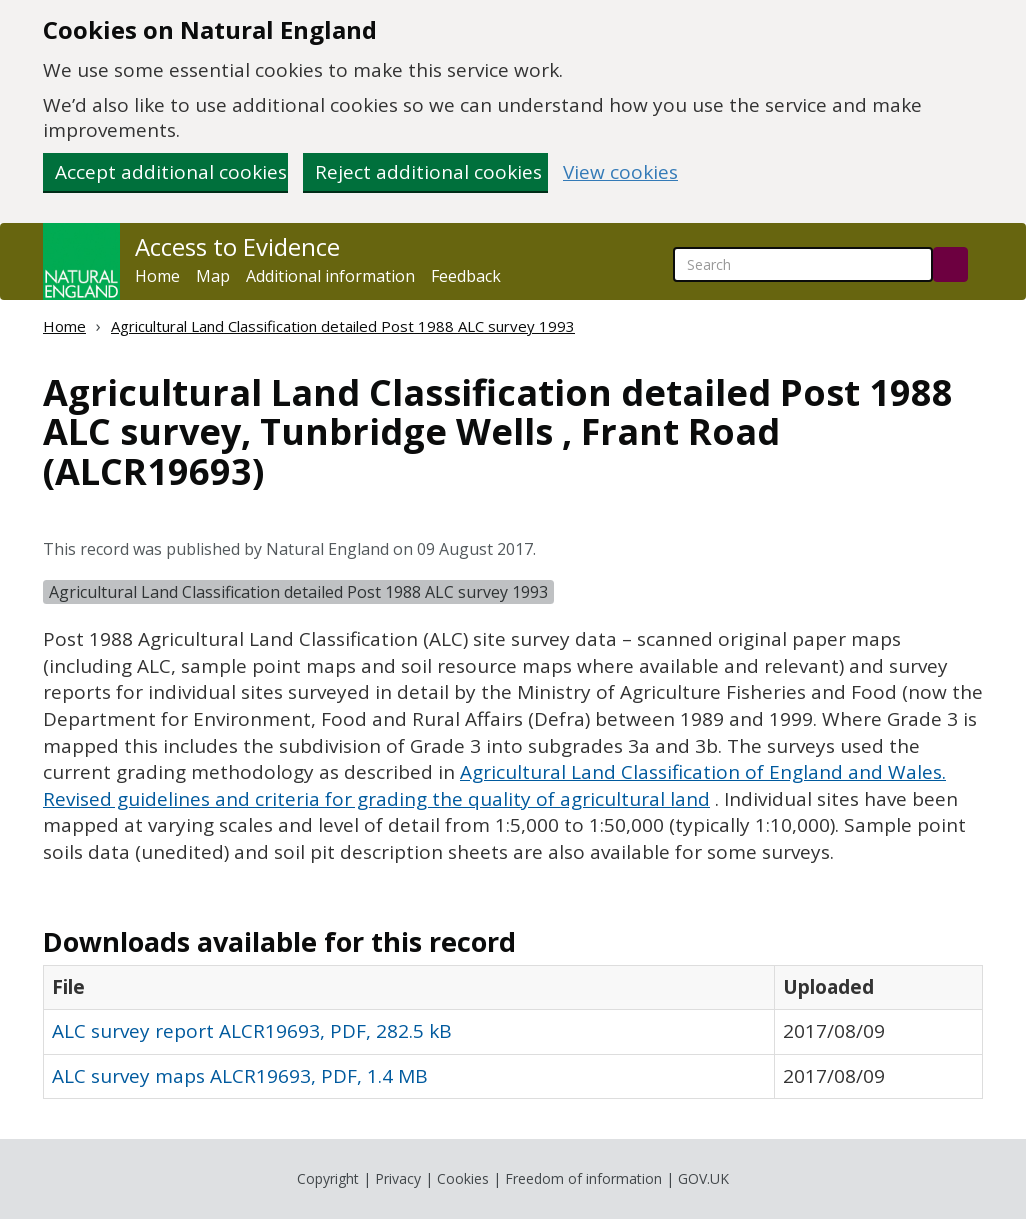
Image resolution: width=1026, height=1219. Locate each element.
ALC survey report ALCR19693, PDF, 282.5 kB (252, 1031)
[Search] (950, 264)
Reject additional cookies (428, 172)
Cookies (463, 1178)
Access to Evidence (237, 247)
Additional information (330, 276)
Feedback (466, 276)
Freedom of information (583, 1178)
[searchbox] (803, 264)
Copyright (328, 1178)
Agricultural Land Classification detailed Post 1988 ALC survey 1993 (343, 326)
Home (157, 276)
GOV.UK (703, 1178)
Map (213, 276)
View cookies (620, 172)
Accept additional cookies (171, 172)
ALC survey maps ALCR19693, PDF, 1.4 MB (240, 1076)
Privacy (398, 1178)
